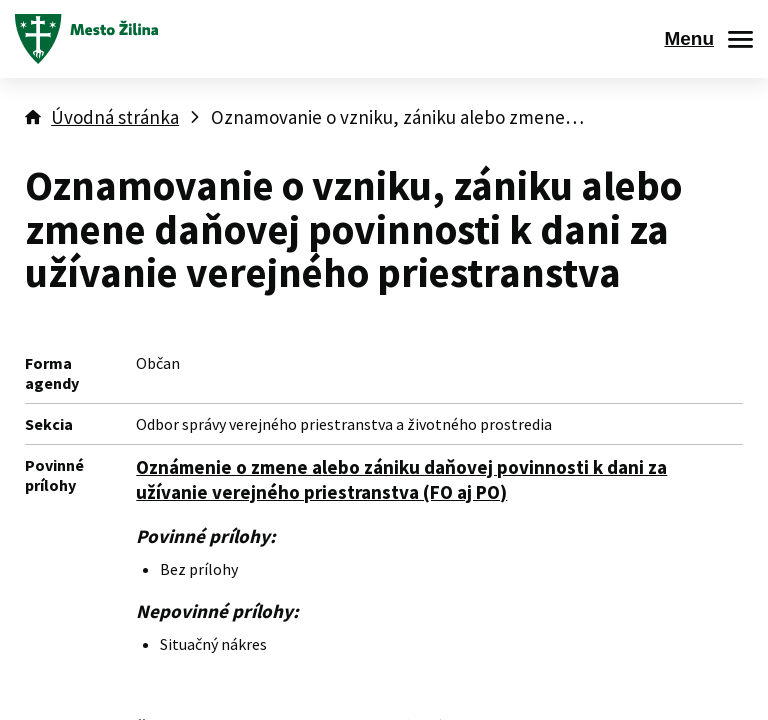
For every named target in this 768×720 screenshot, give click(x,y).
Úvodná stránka (115, 117)
